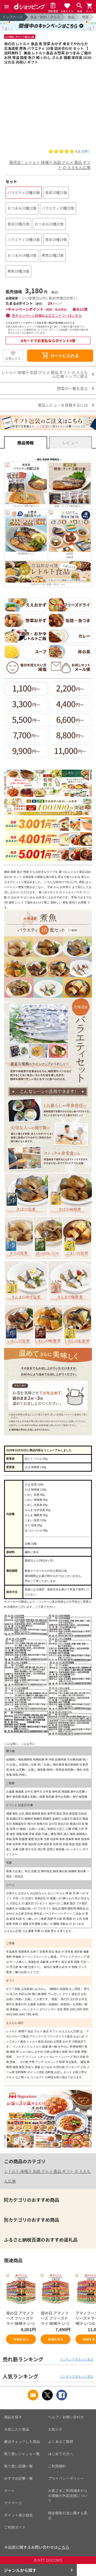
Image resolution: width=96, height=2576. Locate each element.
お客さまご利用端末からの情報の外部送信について (68, 2495)
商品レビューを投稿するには (63, 405)
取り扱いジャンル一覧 (22, 2453)
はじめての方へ (60, 2453)
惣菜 (85, 17)
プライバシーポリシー (66, 2478)
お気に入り (13, 358)
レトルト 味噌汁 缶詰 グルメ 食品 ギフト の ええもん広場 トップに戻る (44, 374)
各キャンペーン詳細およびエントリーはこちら (47, 315)
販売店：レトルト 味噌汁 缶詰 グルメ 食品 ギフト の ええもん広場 (49, 165)
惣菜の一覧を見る (72, 388)
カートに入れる (60, 355)
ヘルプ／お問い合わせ (66, 2417)
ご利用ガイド (15, 2527)
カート (9, 2490)
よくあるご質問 (60, 2441)
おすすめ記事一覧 (18, 2478)
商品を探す (13, 2417)
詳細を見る (21, 2339)
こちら (63, 2547)
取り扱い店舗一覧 (18, 2466)
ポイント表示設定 (18, 2515)
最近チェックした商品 (22, 2441)
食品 (71, 17)
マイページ (13, 2502)
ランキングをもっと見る (76, 2359)
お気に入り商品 (16, 2429)
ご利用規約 (57, 2466)
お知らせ (55, 2429)
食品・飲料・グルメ (45, 17)
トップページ (13, 17)
